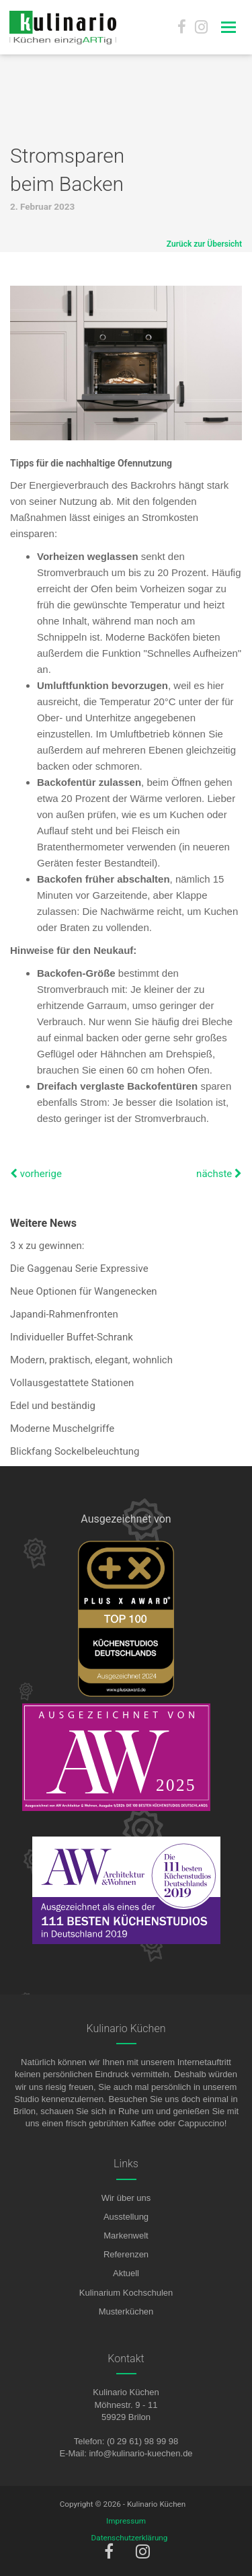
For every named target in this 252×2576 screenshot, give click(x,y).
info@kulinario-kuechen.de (140, 2453)
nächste (219, 1174)
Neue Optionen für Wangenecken (83, 1291)
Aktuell (126, 2273)
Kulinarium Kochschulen (126, 2293)
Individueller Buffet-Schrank (71, 1337)
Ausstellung (126, 2217)
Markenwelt (125, 2235)
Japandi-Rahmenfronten (64, 1314)
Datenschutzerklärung (129, 2537)
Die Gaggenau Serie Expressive (79, 1268)
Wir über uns (126, 2198)
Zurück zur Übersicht (204, 244)
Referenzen (126, 2254)
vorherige (36, 1174)
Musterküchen (126, 2311)
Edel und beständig (52, 1406)
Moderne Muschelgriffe (62, 1428)
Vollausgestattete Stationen (72, 1383)
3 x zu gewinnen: (47, 1246)
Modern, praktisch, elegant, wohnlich (91, 1360)
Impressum (126, 2521)
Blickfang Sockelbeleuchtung (75, 1451)
